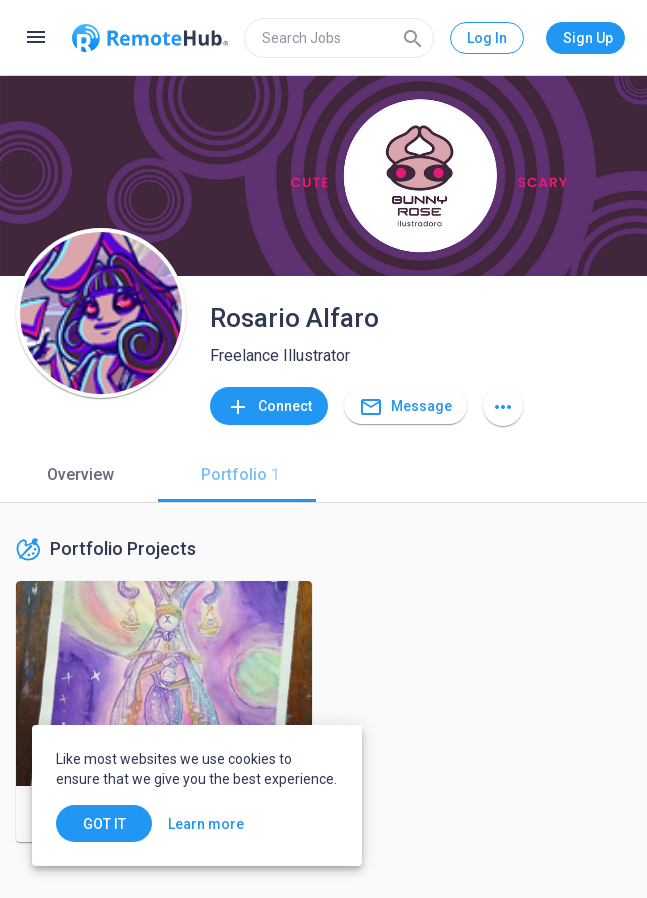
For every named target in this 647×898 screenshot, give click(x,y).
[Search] (413, 38)
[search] (339, 38)
